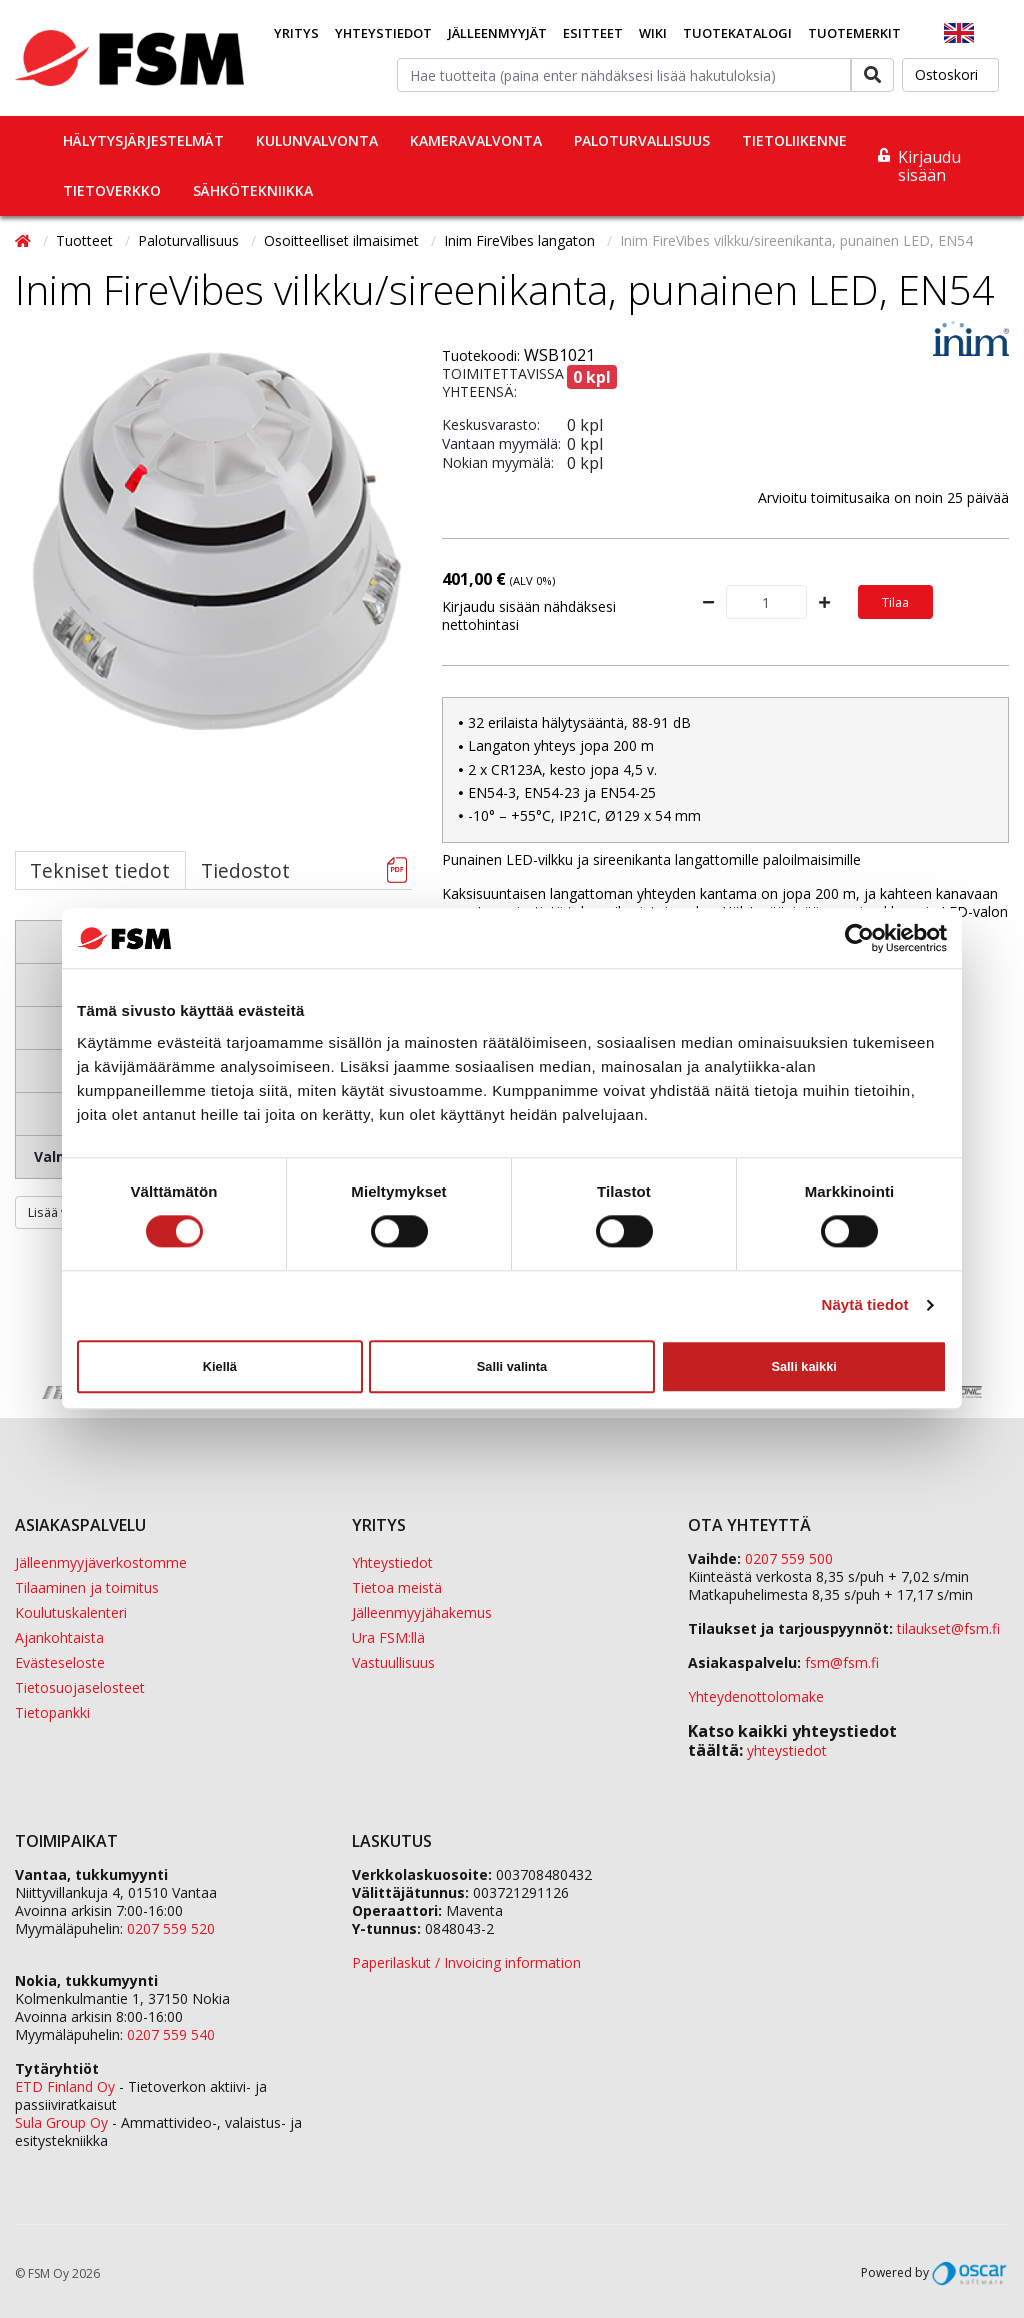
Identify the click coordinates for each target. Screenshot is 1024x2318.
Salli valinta (512, 1366)
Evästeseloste (60, 1662)
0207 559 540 (171, 2034)
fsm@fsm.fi (842, 1662)
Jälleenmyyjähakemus (422, 1612)
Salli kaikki (803, 1366)
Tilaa (895, 602)
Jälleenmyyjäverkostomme (101, 1562)
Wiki (653, 33)
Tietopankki (52, 1712)
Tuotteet (86, 240)
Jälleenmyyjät (497, 33)
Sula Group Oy (61, 2122)
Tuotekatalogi (737, 33)
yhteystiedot (787, 1750)
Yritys (296, 33)
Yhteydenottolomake (756, 1696)
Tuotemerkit (854, 33)
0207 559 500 (789, 1558)
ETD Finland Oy (65, 2086)
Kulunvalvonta (317, 140)
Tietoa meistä (397, 1587)
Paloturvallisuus (642, 140)
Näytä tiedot (865, 1305)
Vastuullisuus (393, 1662)
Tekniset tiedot (100, 870)
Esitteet (593, 33)
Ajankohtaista (59, 1637)
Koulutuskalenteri (71, 1612)
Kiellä (220, 1366)
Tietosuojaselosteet (80, 1687)
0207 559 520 (171, 1928)
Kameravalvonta (476, 140)
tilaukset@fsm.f (948, 1628)
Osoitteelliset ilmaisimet (343, 240)
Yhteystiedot (383, 33)
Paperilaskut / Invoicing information (466, 1962)
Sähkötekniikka (253, 190)
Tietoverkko (112, 190)
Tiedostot (245, 870)
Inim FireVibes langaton (521, 240)
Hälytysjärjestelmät (143, 140)
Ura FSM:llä (388, 1637)
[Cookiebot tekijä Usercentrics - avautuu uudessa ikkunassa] (859, 938)
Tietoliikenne (794, 140)
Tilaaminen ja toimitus (87, 1587)
